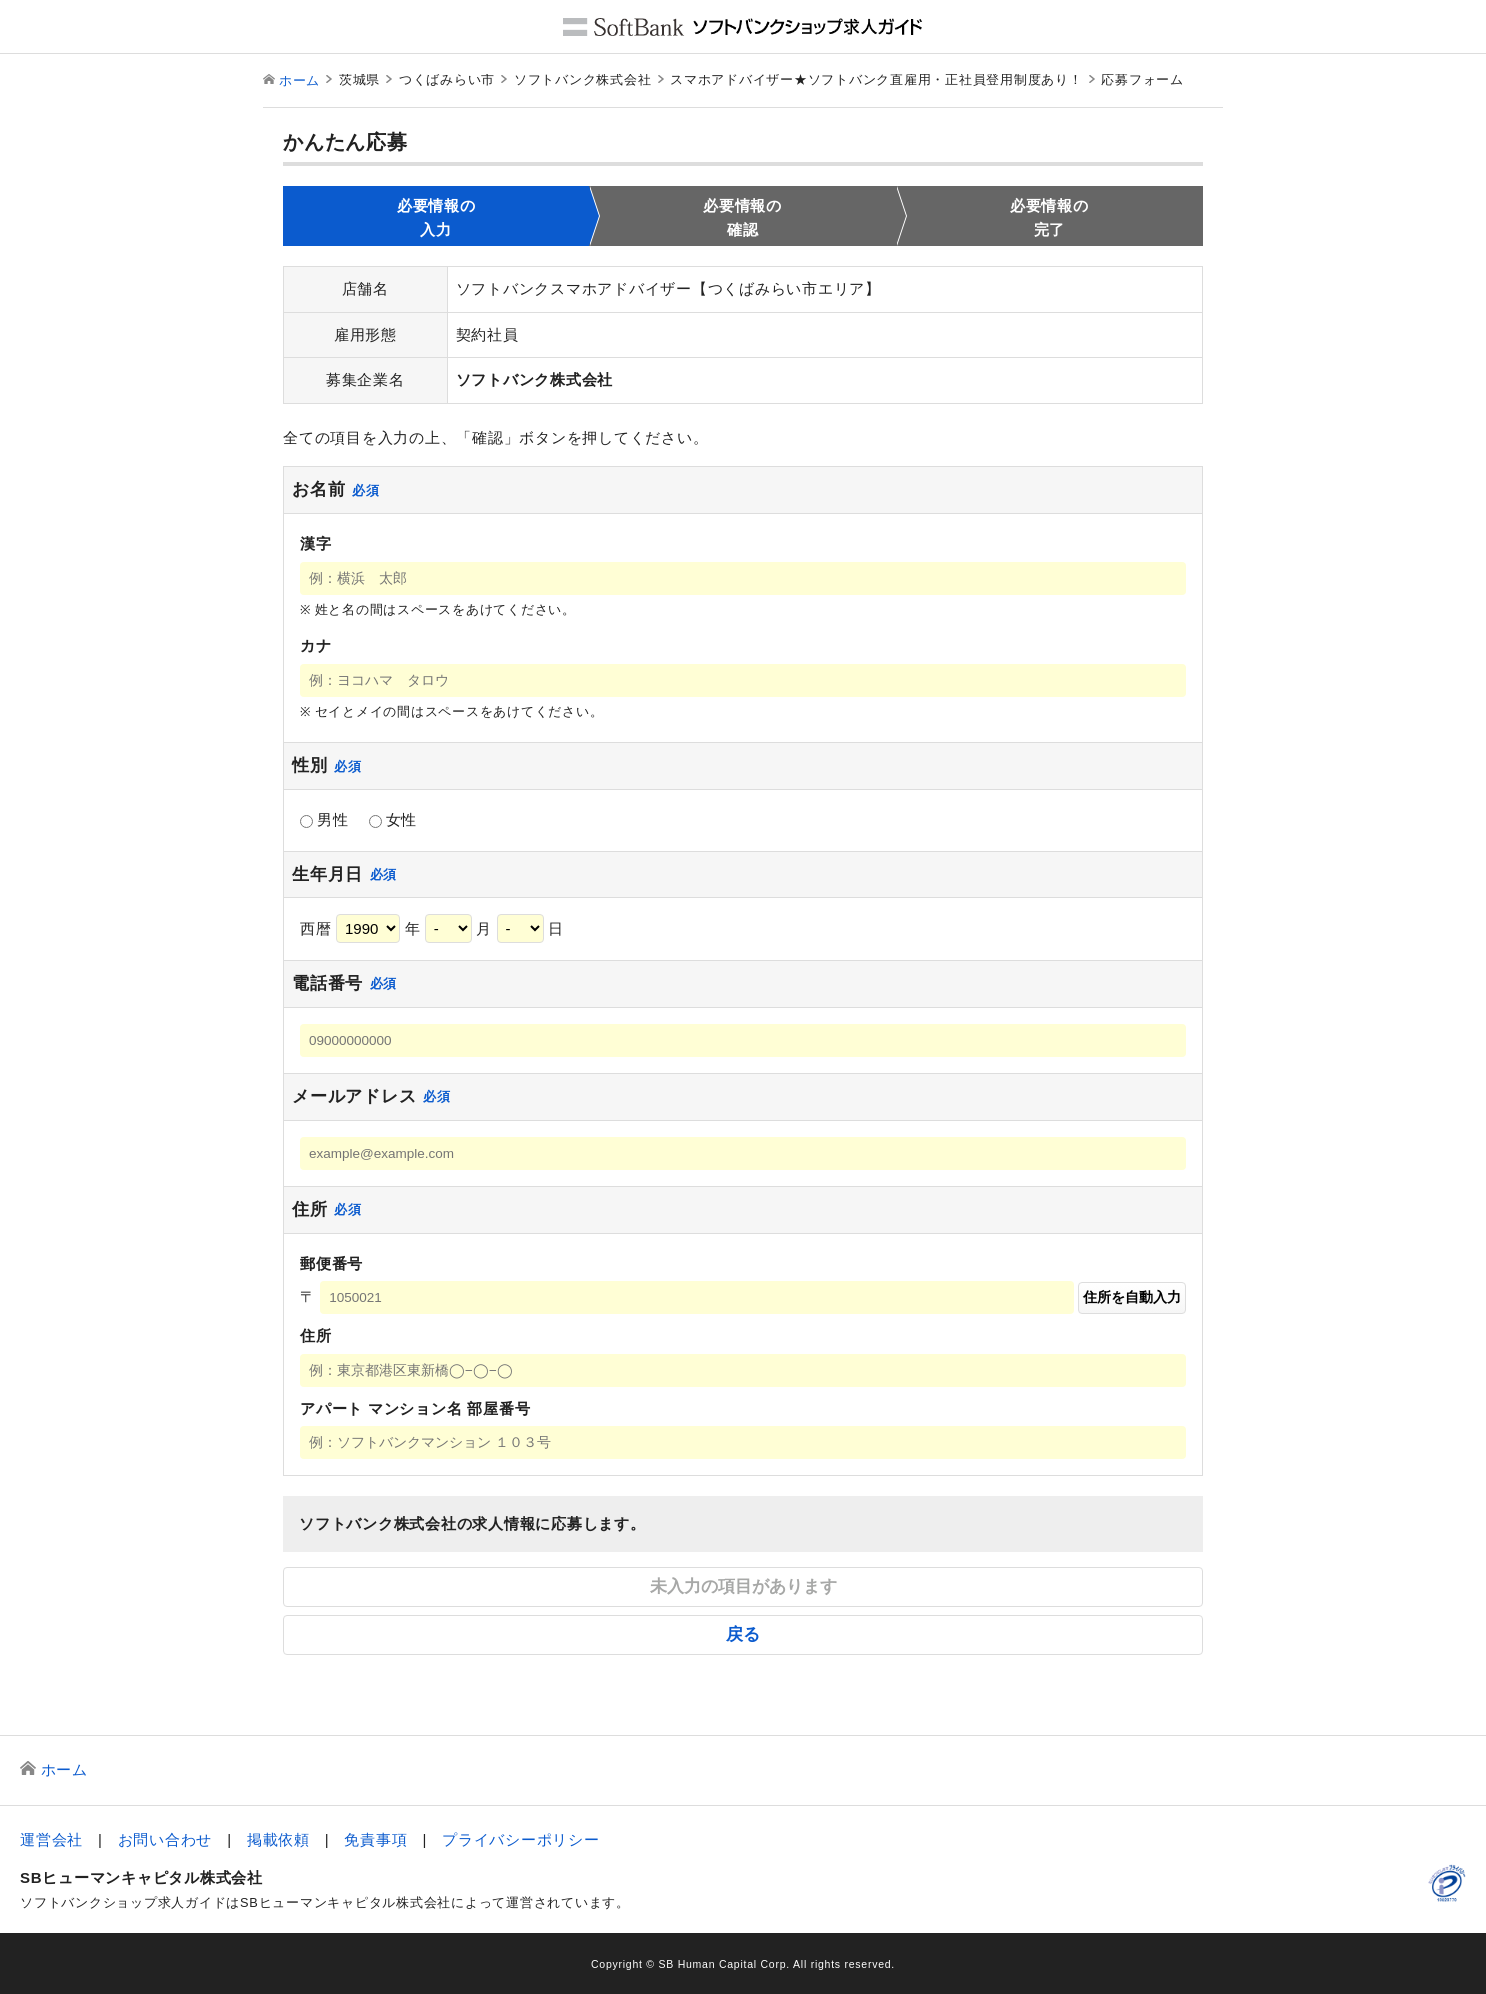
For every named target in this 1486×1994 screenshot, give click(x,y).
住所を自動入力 (1132, 1297)
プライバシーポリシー (521, 1839)
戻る (743, 1634)
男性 (324, 819)
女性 (393, 819)
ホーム (299, 80)
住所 (316, 1335)
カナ (316, 645)
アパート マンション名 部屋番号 (415, 1408)
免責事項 (375, 1839)
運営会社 (51, 1839)
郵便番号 (331, 1263)
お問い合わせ (165, 1839)
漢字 (316, 543)
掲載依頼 (278, 1839)
